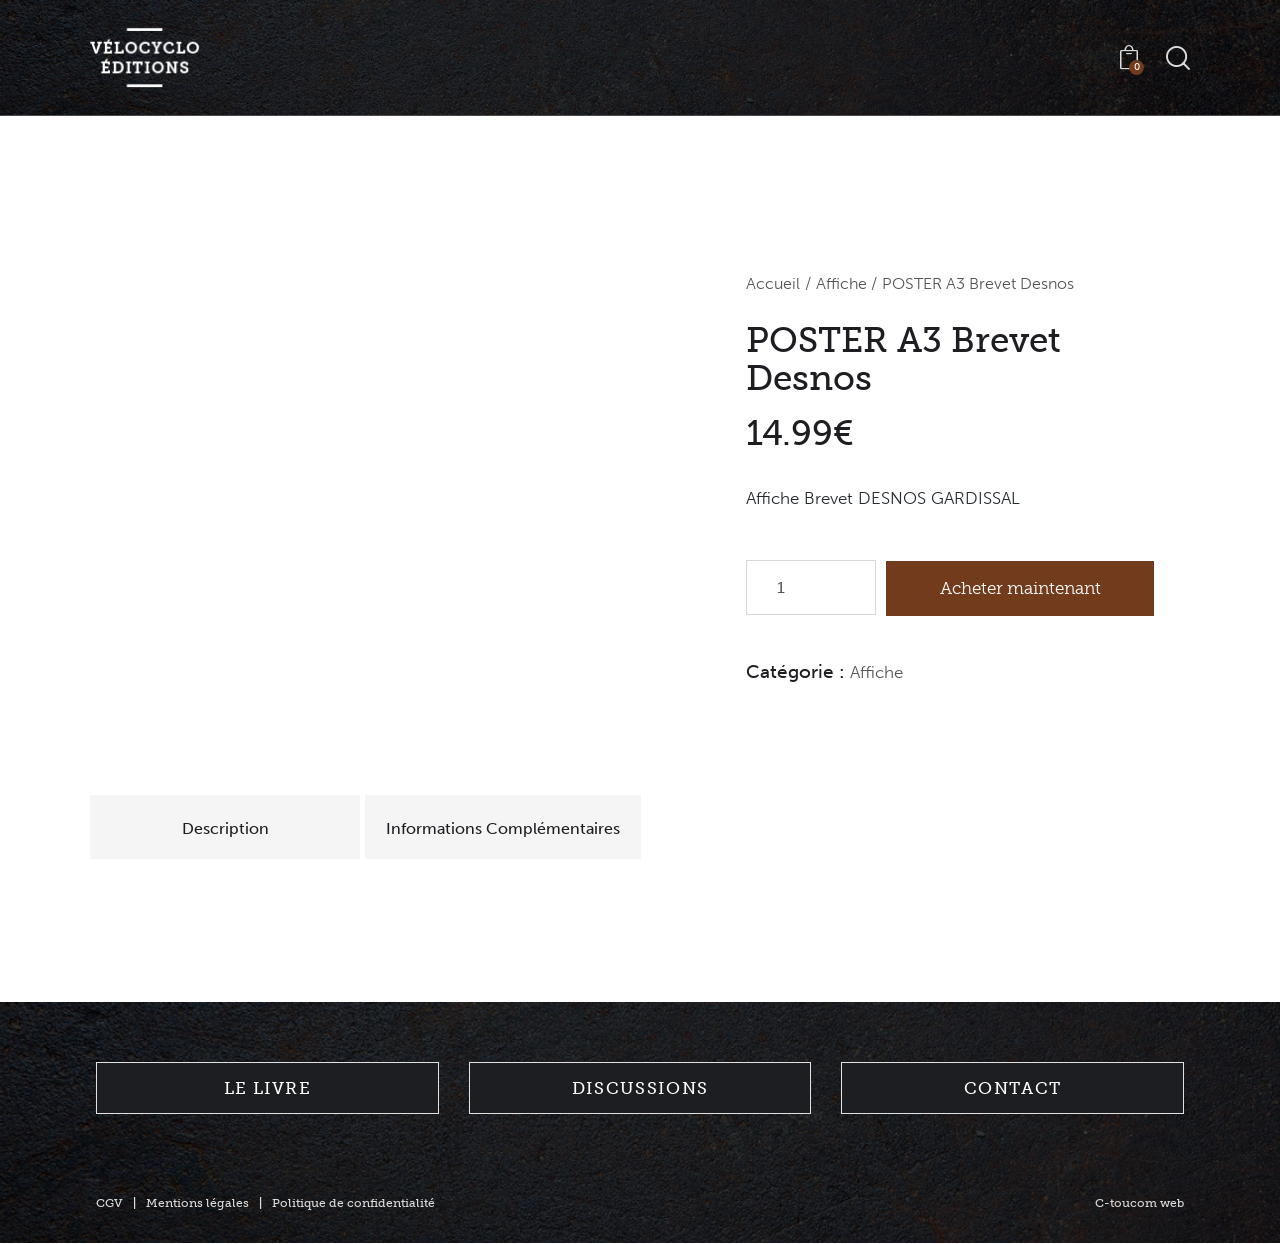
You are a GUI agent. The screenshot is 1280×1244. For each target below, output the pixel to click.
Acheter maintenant (1021, 588)
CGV (109, 1204)
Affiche (841, 284)
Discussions (640, 1089)
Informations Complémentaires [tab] (512, 828)
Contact (1012, 1089)
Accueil (773, 284)
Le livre (267, 1089)
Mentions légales (197, 1204)
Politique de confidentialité (353, 1204)
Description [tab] (229, 828)
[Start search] (1178, 58)
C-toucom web (1139, 1204)
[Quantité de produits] (811, 588)
